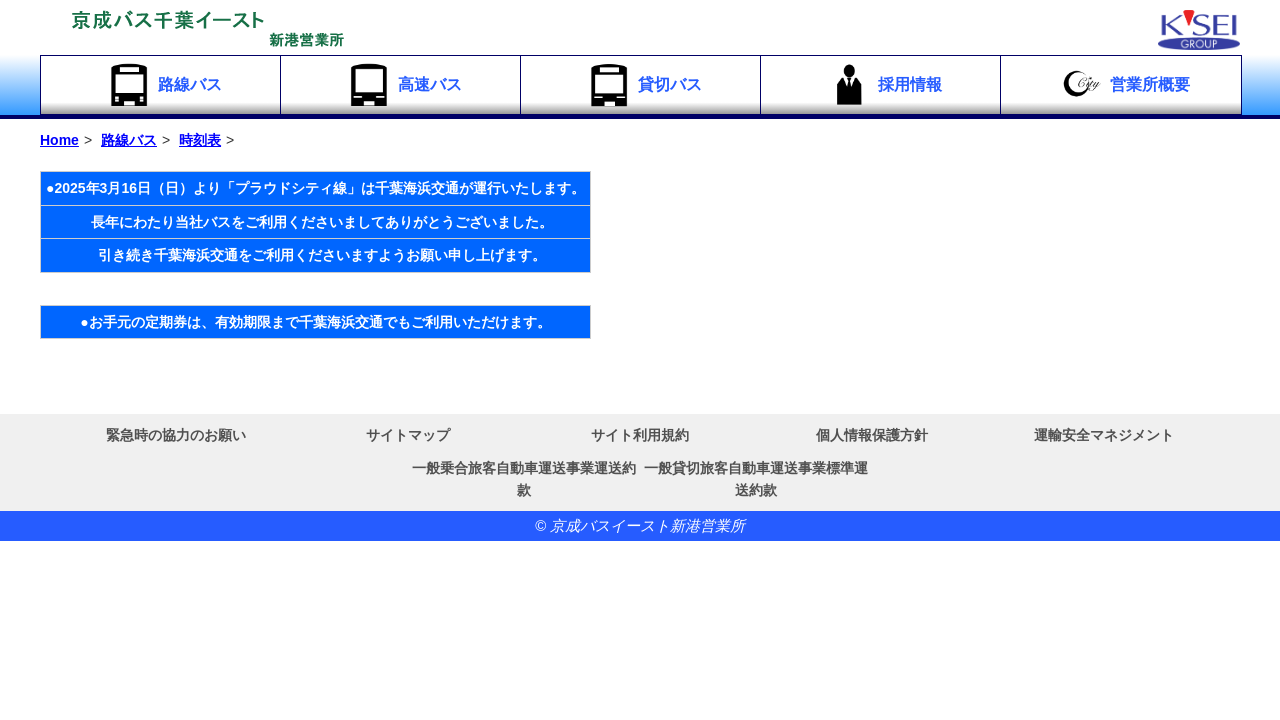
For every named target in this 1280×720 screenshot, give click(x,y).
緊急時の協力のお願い (176, 435)
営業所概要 (1123, 85)
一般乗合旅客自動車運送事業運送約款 (524, 479)
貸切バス (643, 85)
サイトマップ (408, 435)
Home (59, 140)
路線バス (163, 85)
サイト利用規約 (640, 435)
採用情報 (883, 85)
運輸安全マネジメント (1104, 435)
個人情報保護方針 (872, 435)
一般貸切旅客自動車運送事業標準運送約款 (756, 479)
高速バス (403, 85)
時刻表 (200, 140)
